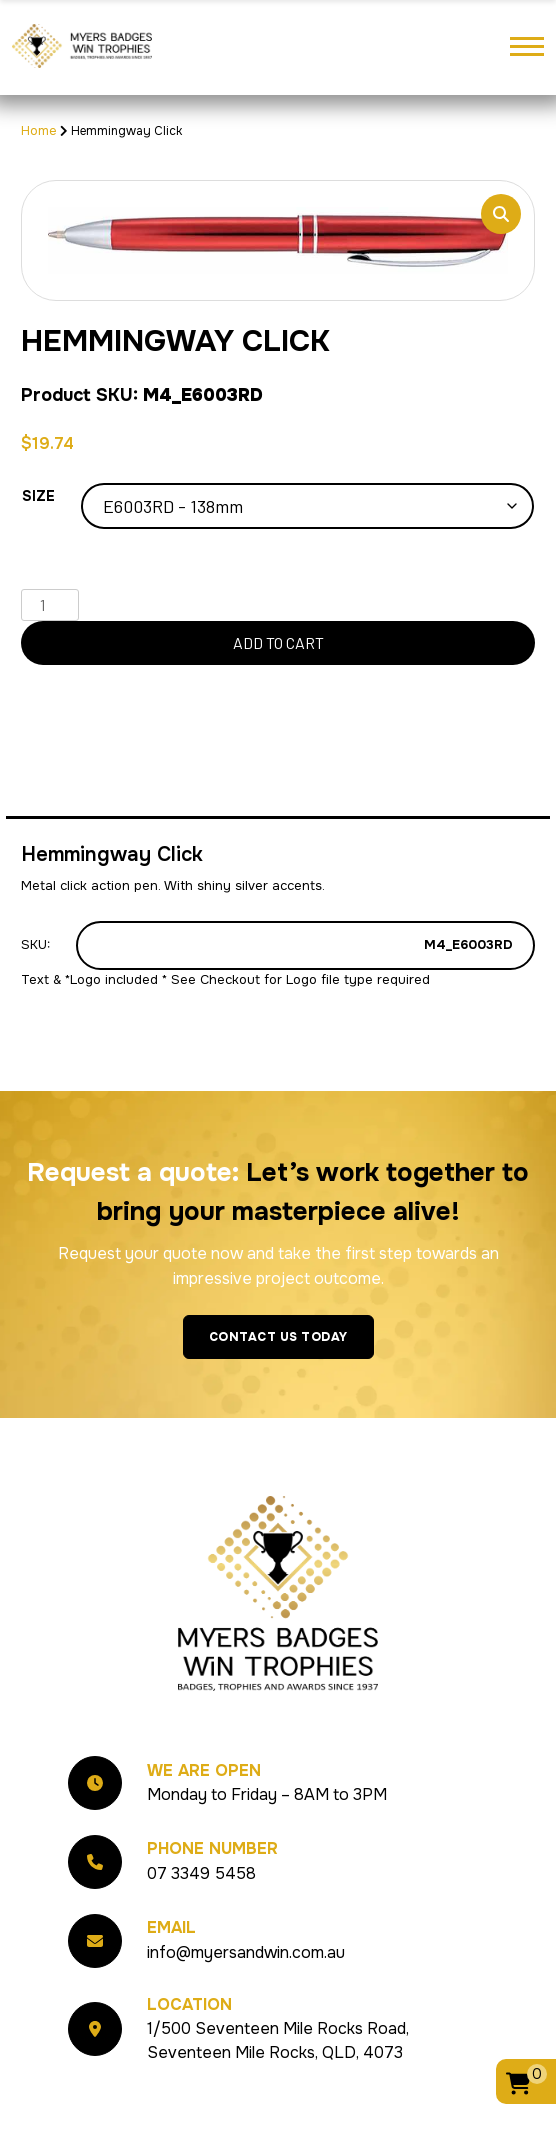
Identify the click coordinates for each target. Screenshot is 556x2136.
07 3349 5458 (201, 1873)
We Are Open (204, 1770)
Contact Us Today (278, 1337)
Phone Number (212, 1848)
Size (38, 496)
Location (189, 2004)
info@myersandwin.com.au (246, 1952)
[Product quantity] (50, 605)
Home (39, 130)
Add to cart (278, 642)
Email (171, 1927)
